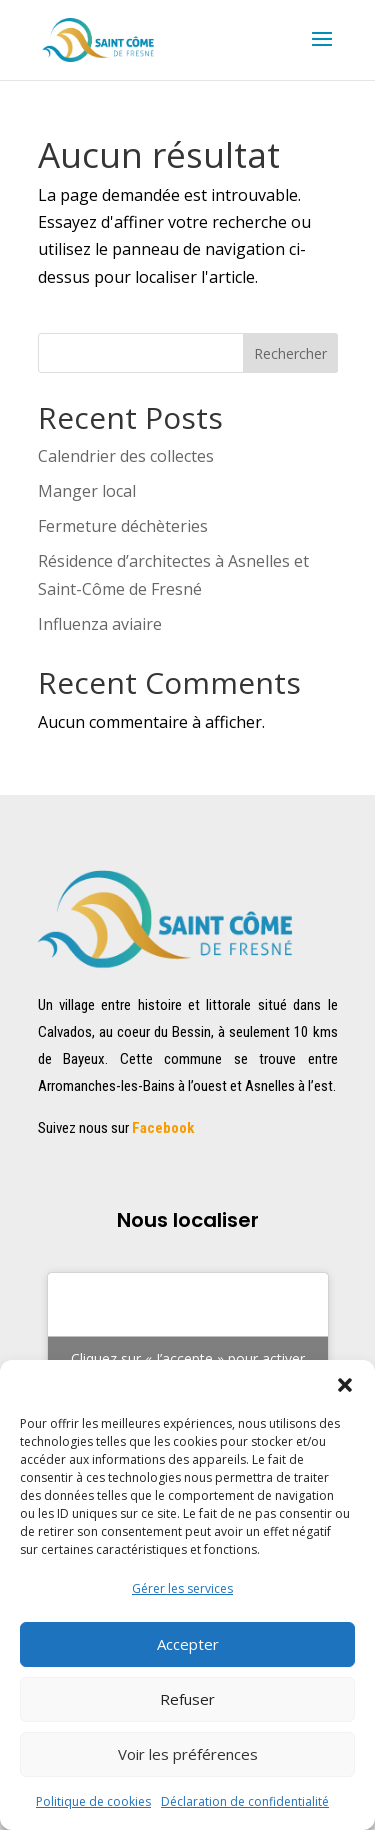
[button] (345, 1385)
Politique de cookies (93, 1801)
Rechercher (290, 353)
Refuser (187, 1699)
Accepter (188, 1644)
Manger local (87, 491)
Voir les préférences (188, 1754)
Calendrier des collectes (126, 456)
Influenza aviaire (100, 624)
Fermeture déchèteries (123, 526)
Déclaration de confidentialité (245, 1801)
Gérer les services (182, 1588)
